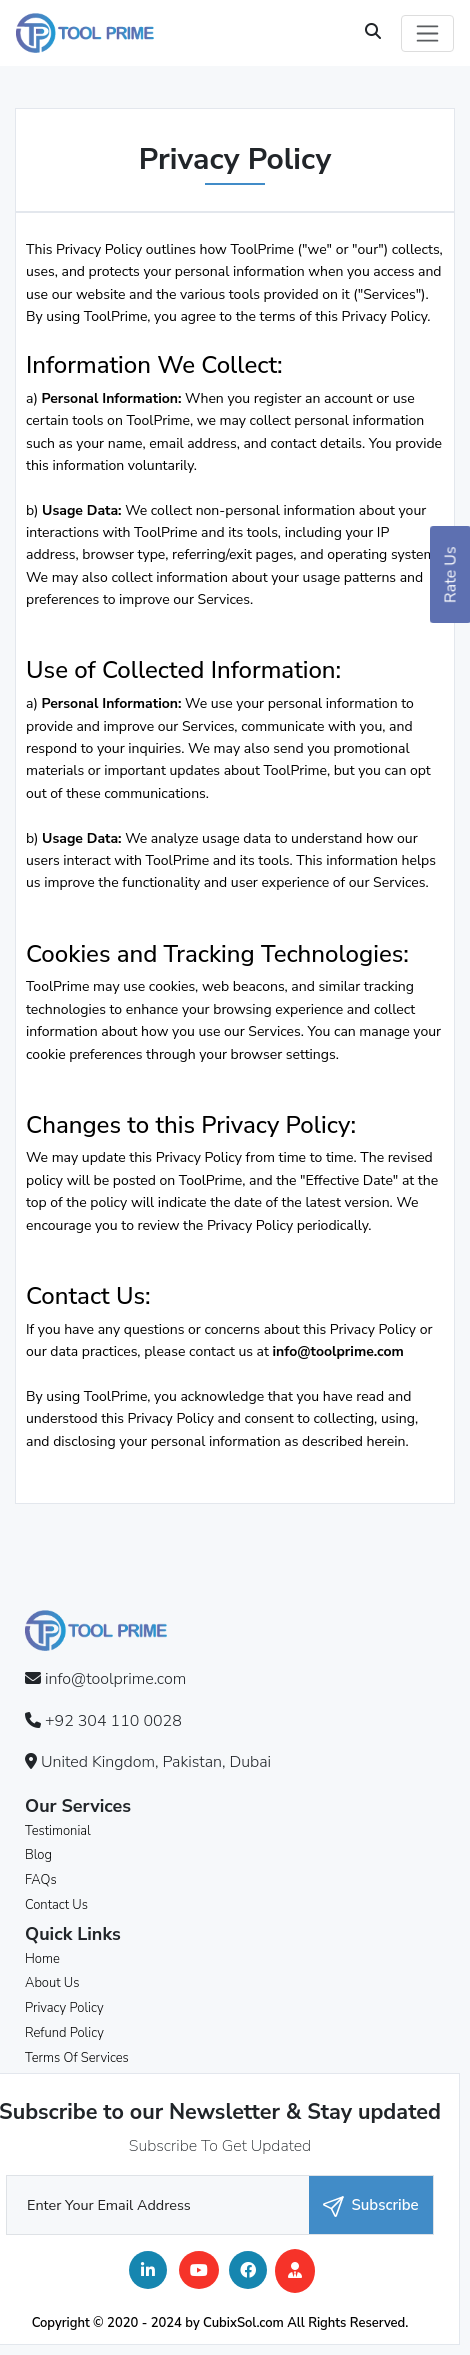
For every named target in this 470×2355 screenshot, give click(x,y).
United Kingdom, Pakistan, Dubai (156, 1762)
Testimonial (58, 1831)
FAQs (41, 1880)
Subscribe (370, 2205)
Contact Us (56, 1905)
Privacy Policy (64, 2008)
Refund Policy (64, 2033)
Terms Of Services (77, 2058)
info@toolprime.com (338, 1351)
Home (42, 1959)
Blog (38, 1855)
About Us (52, 1983)
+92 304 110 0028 (113, 1721)
